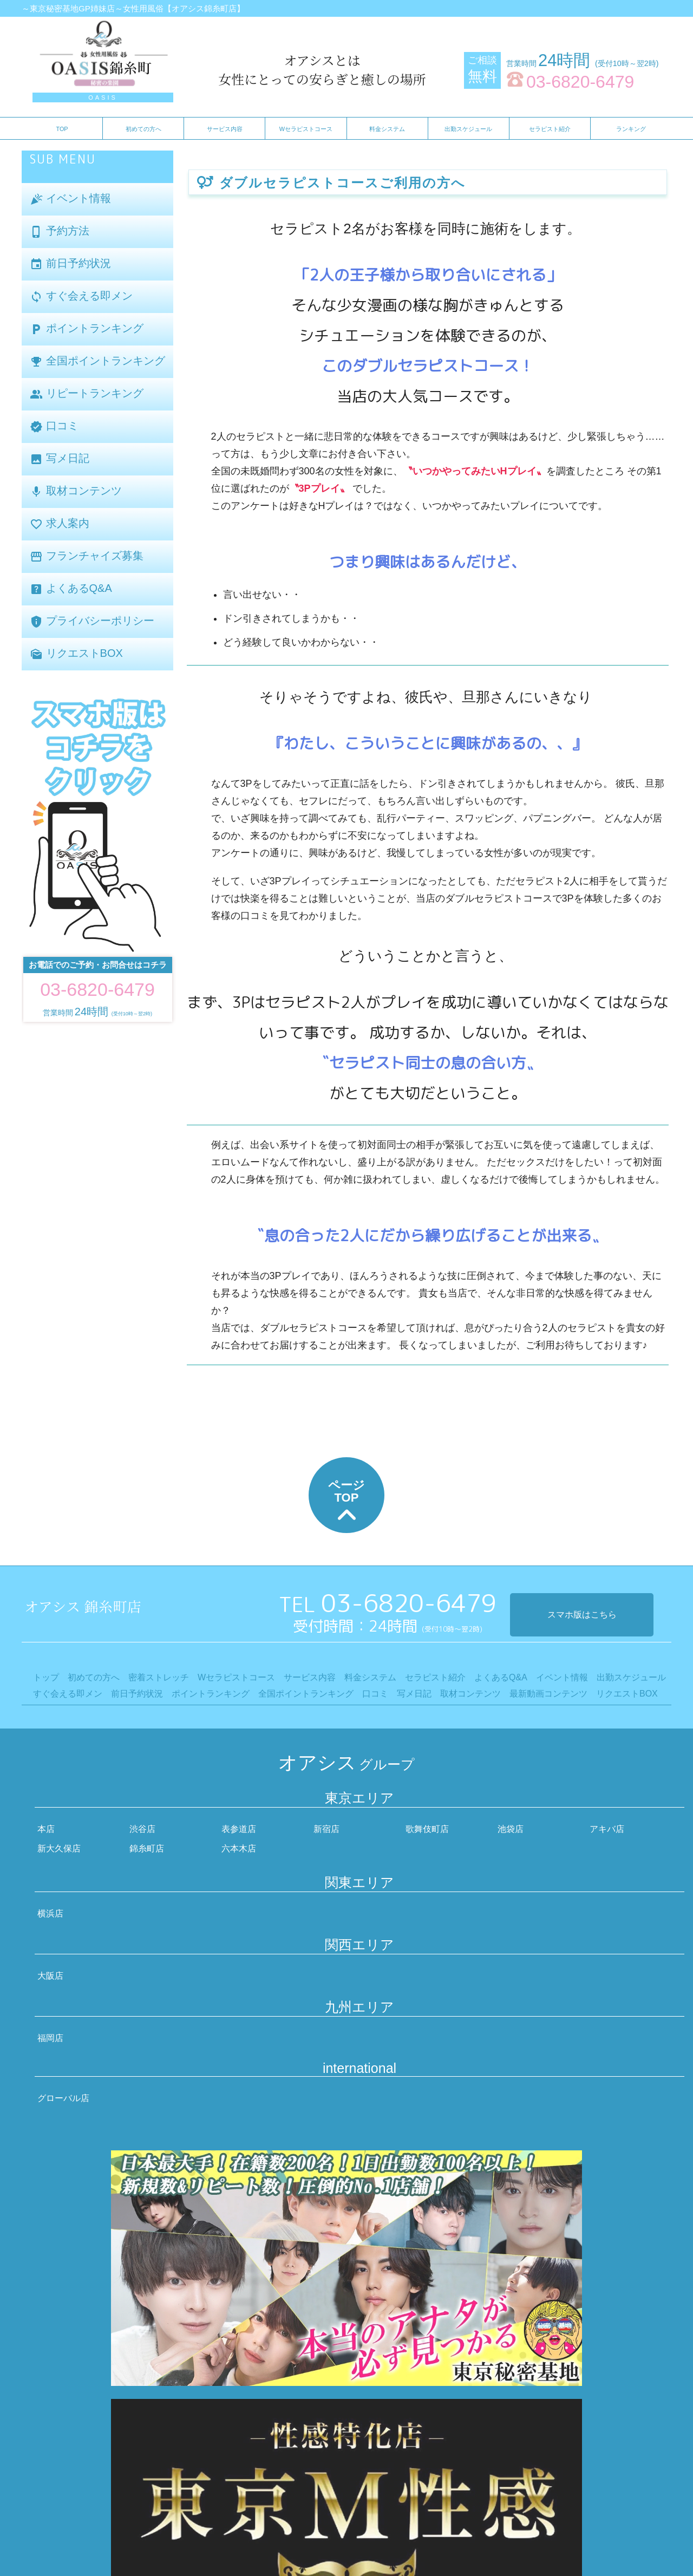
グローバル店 (63, 2098)
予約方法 (59, 231)
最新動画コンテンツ (548, 1693)
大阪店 (50, 1975)
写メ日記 (59, 459)
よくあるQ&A (71, 589)
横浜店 (50, 1913)
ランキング (631, 129)
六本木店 (238, 1848)
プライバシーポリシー (92, 621)
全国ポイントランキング (97, 361)
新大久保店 (59, 1848)
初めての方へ (143, 129)
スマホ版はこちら (582, 1614)
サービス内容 (225, 129)
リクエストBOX (76, 654)
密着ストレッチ (158, 1677)
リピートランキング (86, 394)
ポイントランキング (86, 329)
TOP (62, 129)
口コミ (54, 426)
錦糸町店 (146, 1848)
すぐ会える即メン (81, 296)
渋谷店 (142, 1829)
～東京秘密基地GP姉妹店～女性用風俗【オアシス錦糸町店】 (133, 8)
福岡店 (50, 2038)
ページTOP (346, 1503)
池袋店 (511, 1829)
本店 (46, 1829)
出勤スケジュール (468, 129)
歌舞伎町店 (427, 1829)
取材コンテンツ (76, 491)
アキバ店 (607, 1829)
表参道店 (238, 1829)
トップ (46, 1677)
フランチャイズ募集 (86, 556)
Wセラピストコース (305, 129)
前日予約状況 (70, 264)
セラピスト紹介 (550, 129)
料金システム (387, 129)
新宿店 (326, 1829)
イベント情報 (70, 199)
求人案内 (59, 524)
